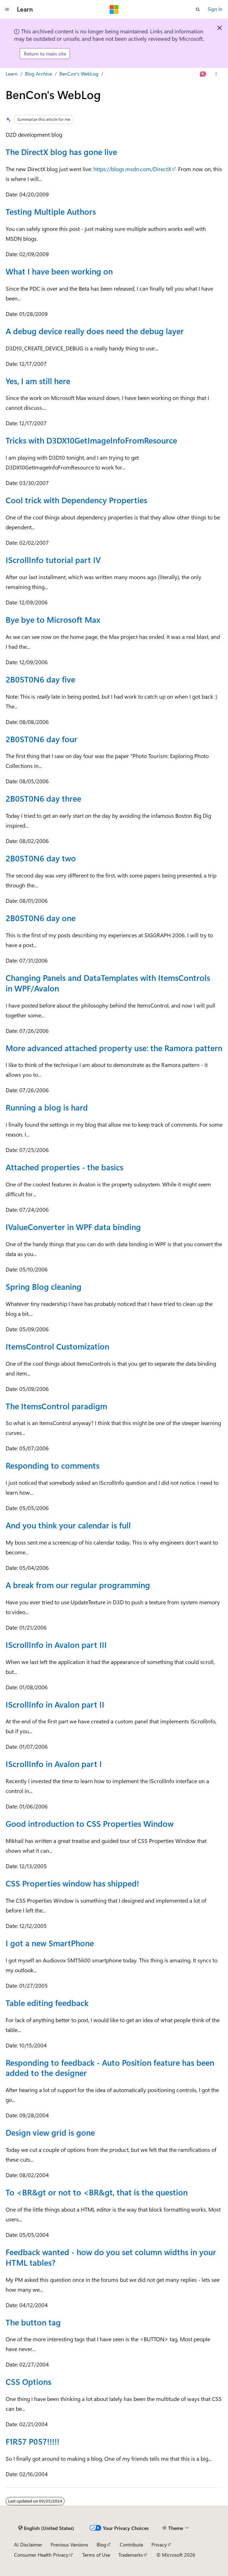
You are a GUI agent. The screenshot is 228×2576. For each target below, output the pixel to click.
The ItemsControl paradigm (56, 1405)
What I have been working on (59, 271)
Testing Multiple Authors (51, 211)
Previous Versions (69, 2544)
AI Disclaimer (28, 2544)
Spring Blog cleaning (44, 1286)
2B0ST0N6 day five (40, 679)
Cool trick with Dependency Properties (76, 499)
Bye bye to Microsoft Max (53, 619)
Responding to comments (52, 1465)
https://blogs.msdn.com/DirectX (132, 169)
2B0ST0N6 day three (43, 798)
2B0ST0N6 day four (41, 738)
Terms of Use (96, 2554)
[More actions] (216, 74)
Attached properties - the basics (64, 1166)
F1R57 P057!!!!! (32, 2441)
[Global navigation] (7, 9)
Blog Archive (38, 73)
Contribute (131, 2544)
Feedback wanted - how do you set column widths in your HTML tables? (111, 2257)
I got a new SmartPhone (50, 1942)
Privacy (159, 2544)
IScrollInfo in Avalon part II (55, 1704)
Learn (12, 73)
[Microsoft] (114, 9)
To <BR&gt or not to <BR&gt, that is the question (97, 2192)
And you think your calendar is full (68, 1525)
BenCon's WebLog (78, 73)
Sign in (215, 9)
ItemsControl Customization (57, 1346)
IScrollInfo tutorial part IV (53, 559)
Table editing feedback (47, 2002)
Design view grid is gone (50, 2132)
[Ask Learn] (203, 74)
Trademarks (130, 2554)
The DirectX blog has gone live (61, 151)
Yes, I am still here (38, 380)
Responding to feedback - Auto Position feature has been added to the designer (110, 2067)
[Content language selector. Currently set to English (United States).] (46, 2528)
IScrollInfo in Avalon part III (56, 1644)
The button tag (33, 2322)
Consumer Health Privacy (41, 2554)
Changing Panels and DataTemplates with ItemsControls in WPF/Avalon (108, 982)
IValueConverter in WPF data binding (73, 1226)
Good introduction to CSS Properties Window (90, 1823)
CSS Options (28, 2381)
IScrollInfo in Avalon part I (54, 1763)
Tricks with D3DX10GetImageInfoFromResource (91, 440)
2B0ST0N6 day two (41, 858)
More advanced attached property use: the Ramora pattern (114, 1047)
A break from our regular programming (78, 1584)
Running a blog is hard (47, 1107)
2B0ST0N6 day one (41, 917)
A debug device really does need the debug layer (95, 330)
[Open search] (198, 9)
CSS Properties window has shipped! (72, 1883)
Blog (101, 2544)
